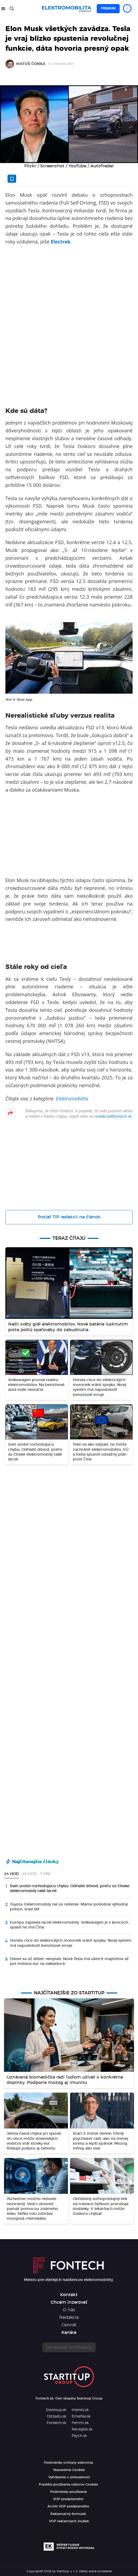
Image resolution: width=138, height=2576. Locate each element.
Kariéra (68, 2332)
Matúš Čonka (31, 64)
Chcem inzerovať (69, 2302)
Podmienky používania (68, 2491)
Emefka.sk (81, 2416)
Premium (108, 8)
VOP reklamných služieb (69, 2521)
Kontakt (69, 2295)
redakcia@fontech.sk (113, 1116)
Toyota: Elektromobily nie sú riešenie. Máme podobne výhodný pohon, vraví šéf (69, 1907)
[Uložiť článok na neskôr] (12, 179)
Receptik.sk (82, 2429)
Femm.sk (80, 2423)
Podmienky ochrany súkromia (68, 2462)
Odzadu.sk (56, 2416)
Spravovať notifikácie (69, 2347)
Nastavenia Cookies (69, 2470)
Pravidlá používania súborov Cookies (68, 2484)
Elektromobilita (72, 1098)
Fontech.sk (56, 2423)
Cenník (68, 2325)
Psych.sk (79, 2436)
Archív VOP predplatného (68, 2506)
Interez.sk (80, 2410)
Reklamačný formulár (68, 2514)
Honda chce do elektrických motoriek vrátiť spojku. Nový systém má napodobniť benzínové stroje (71, 1943)
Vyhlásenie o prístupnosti (69, 2477)
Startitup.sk (56, 2410)
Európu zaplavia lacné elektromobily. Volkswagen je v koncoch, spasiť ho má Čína (69, 1925)
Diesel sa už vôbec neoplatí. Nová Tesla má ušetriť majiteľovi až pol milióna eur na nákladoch (69, 1961)
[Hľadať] (12, 8)
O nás (69, 2310)
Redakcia (69, 2317)
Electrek (60, 241)
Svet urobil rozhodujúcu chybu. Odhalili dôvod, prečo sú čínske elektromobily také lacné (69, 1888)
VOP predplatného (68, 2499)
